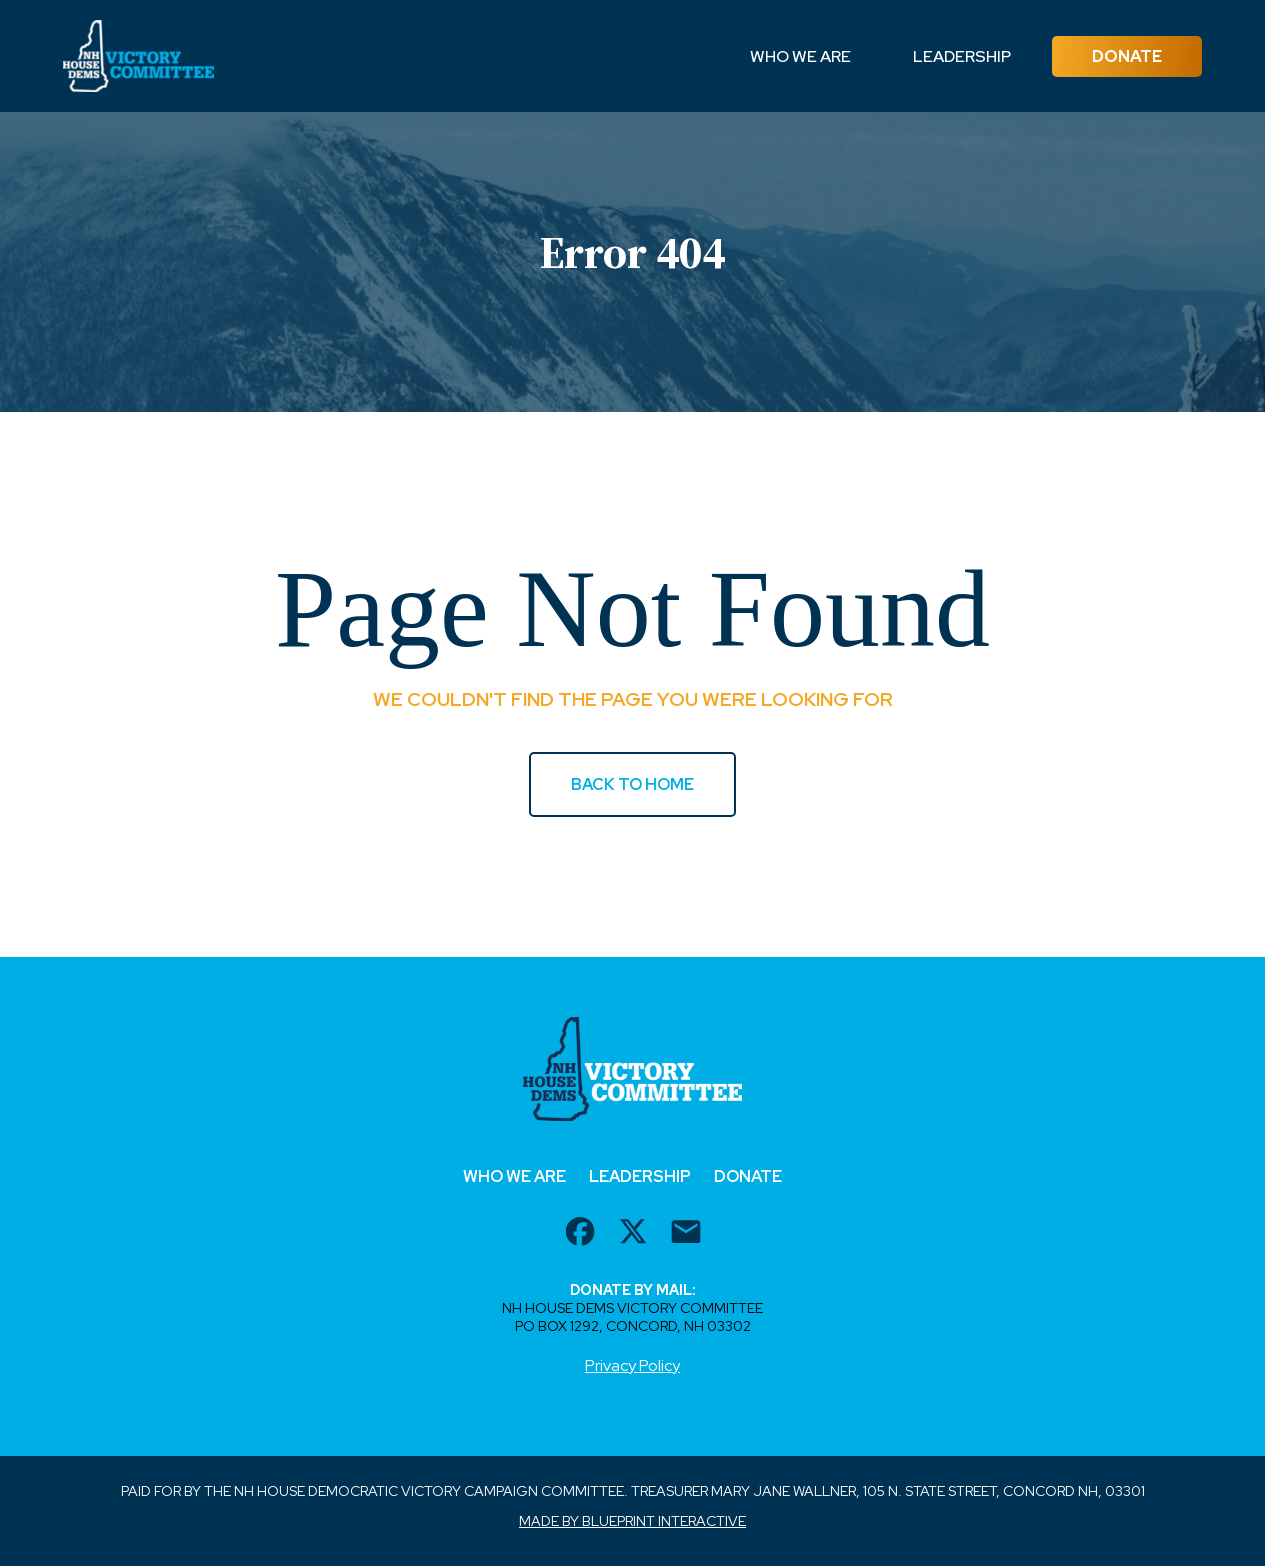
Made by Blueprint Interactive (632, 1521)
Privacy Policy (632, 1365)
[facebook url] (580, 1234)
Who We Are (800, 56)
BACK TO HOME (632, 784)
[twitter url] (633, 1234)
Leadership (962, 56)
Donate (1127, 56)
